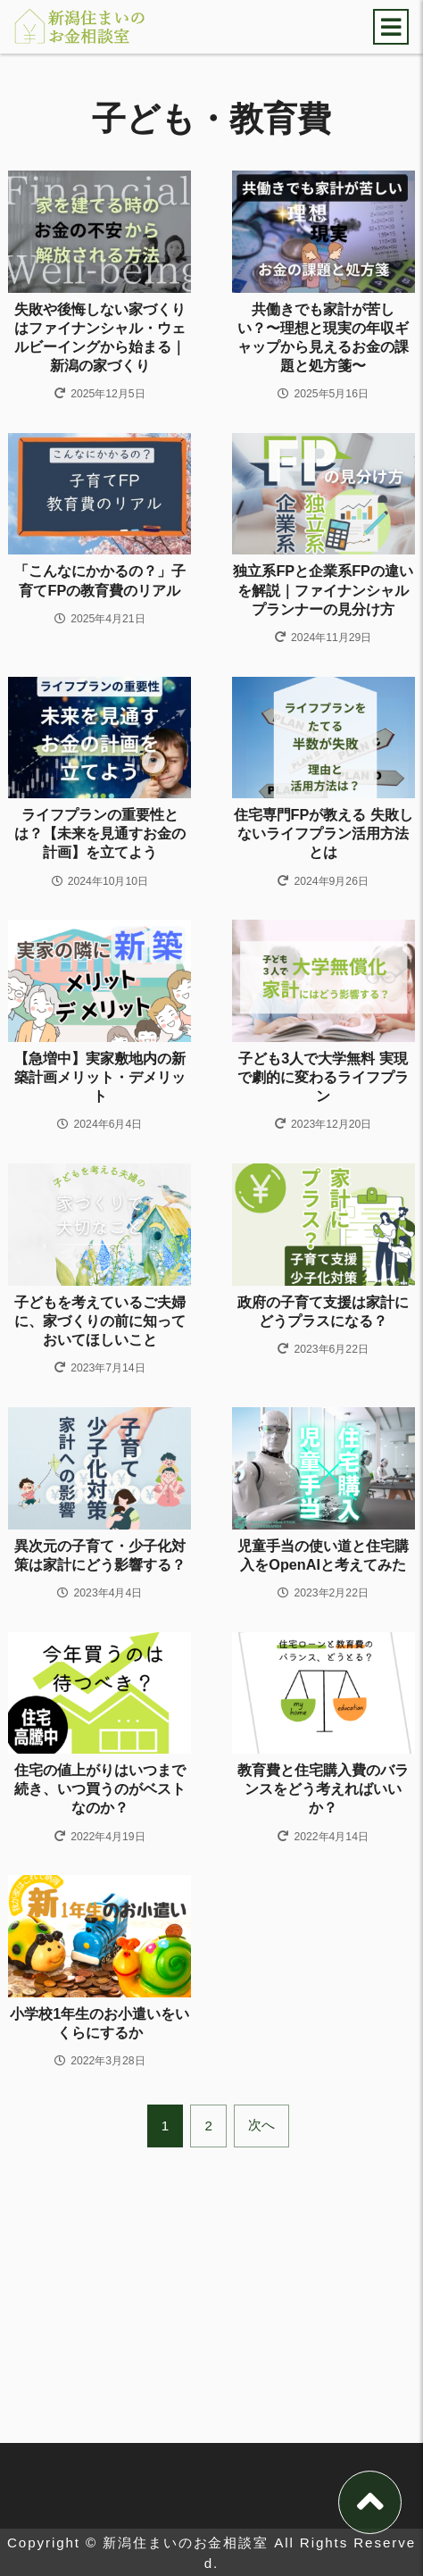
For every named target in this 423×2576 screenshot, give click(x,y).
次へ (261, 2392)
